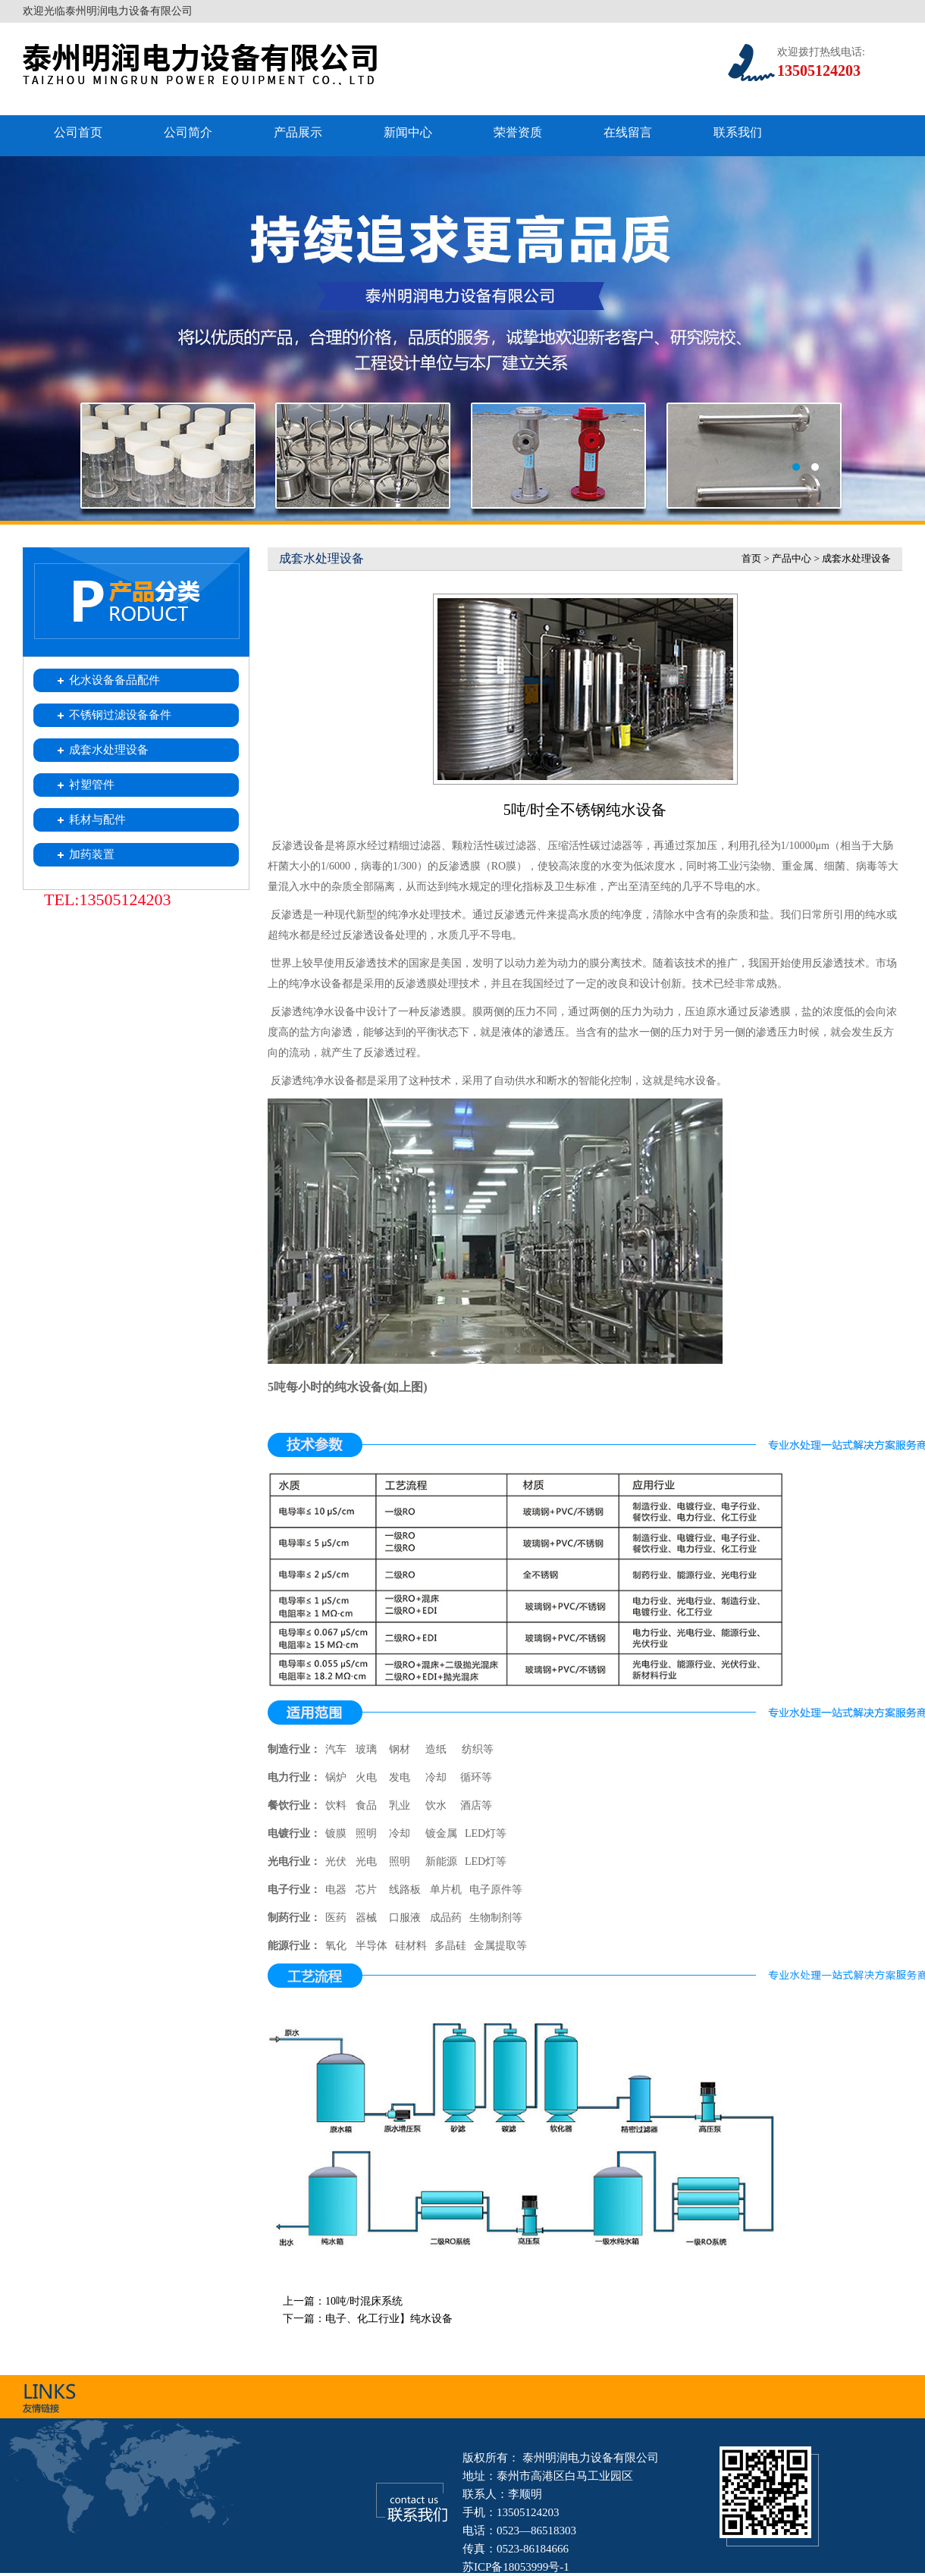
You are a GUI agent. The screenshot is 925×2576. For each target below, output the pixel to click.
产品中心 (791, 558)
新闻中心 (408, 132)
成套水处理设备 (856, 558)
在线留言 (628, 132)
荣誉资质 (518, 132)
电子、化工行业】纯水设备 (389, 2318)
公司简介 (188, 132)
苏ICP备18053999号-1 (515, 2567)
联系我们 (737, 132)
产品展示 (298, 132)
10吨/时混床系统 (364, 2301)
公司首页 (78, 132)
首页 (751, 558)
